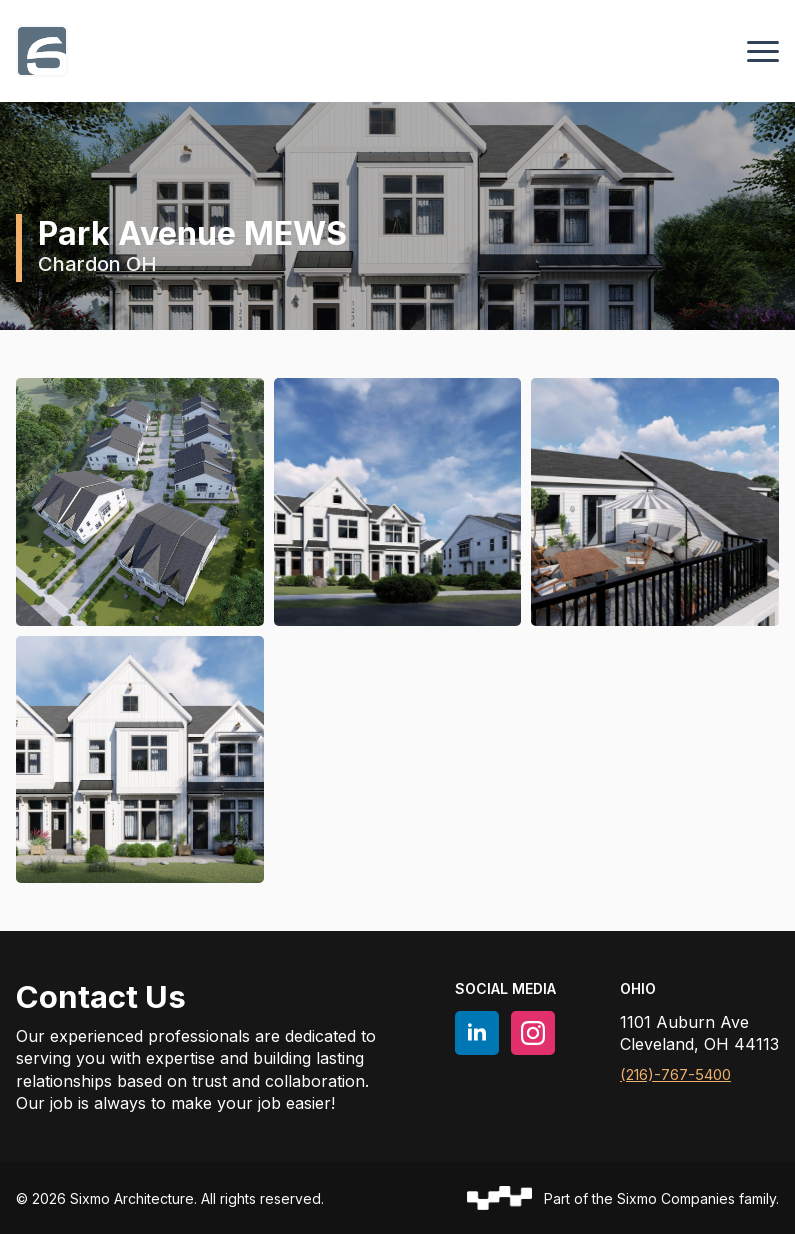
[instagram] (533, 1033)
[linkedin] (477, 1033)
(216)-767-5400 (675, 1074)
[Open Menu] (763, 51)
